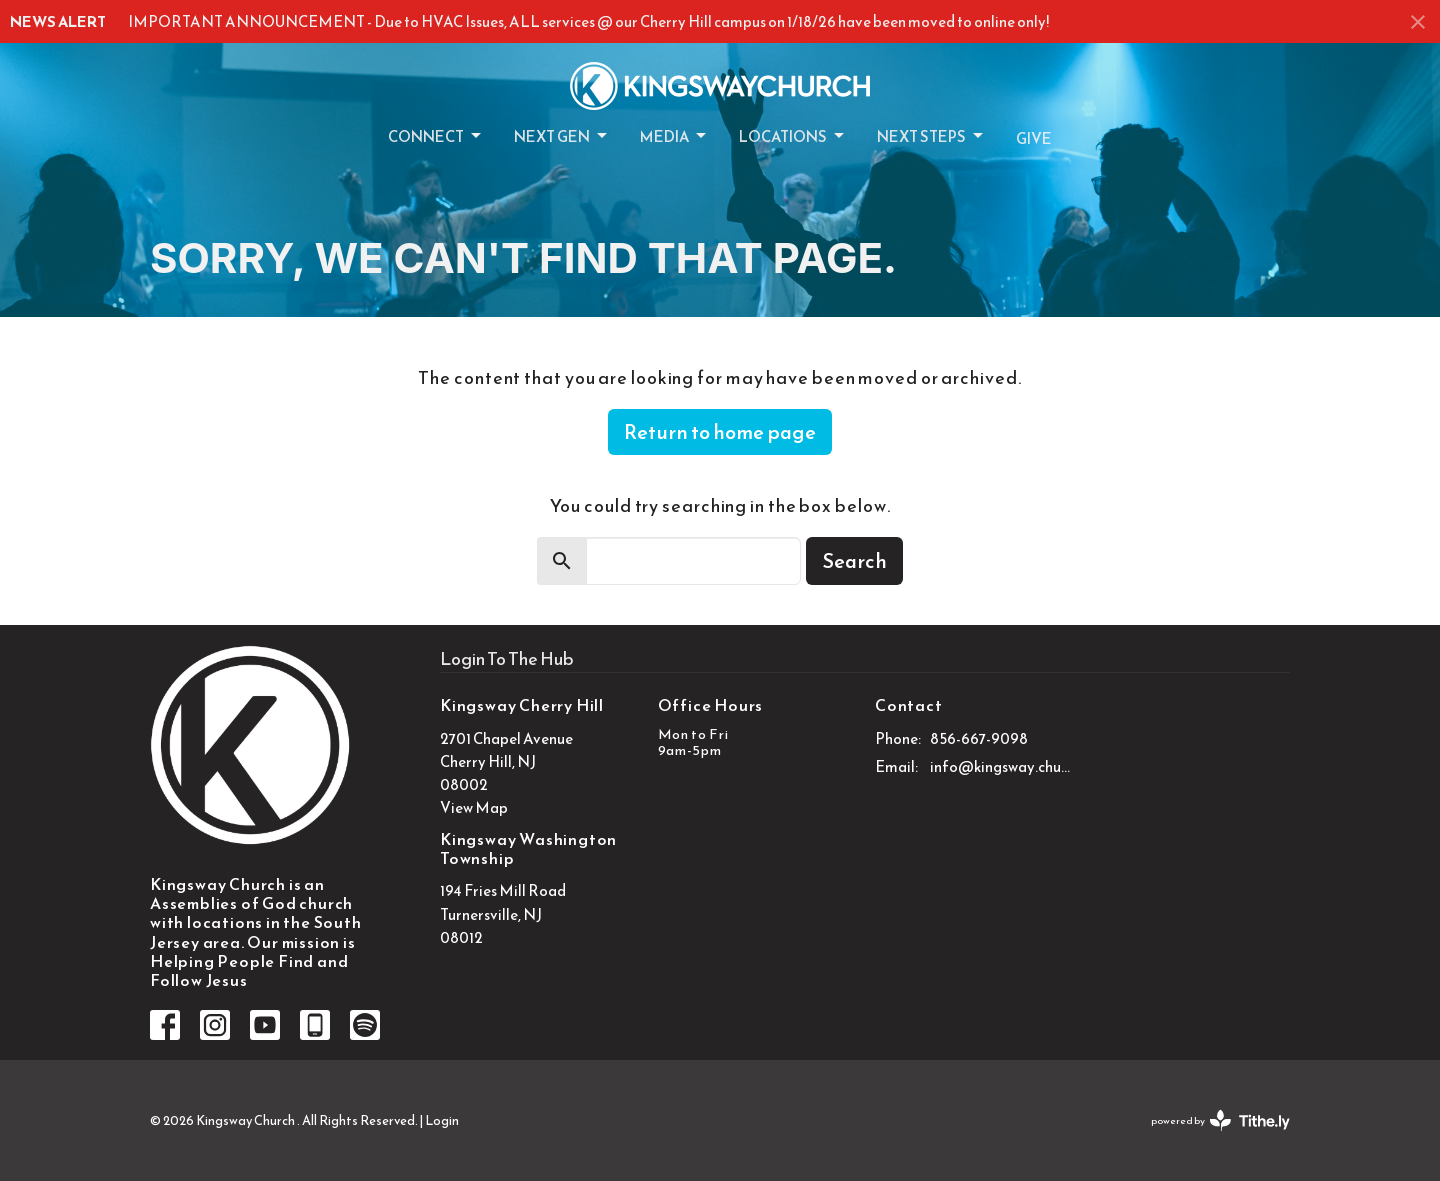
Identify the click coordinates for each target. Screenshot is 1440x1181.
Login (442, 1120)
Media (674, 136)
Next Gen (562, 136)
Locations (793, 136)
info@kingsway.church (1001, 766)
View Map (474, 807)
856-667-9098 (979, 738)
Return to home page (720, 432)
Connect (436, 136)
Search (854, 561)
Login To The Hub (507, 658)
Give (1034, 138)
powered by (1220, 1120)
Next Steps (931, 136)
